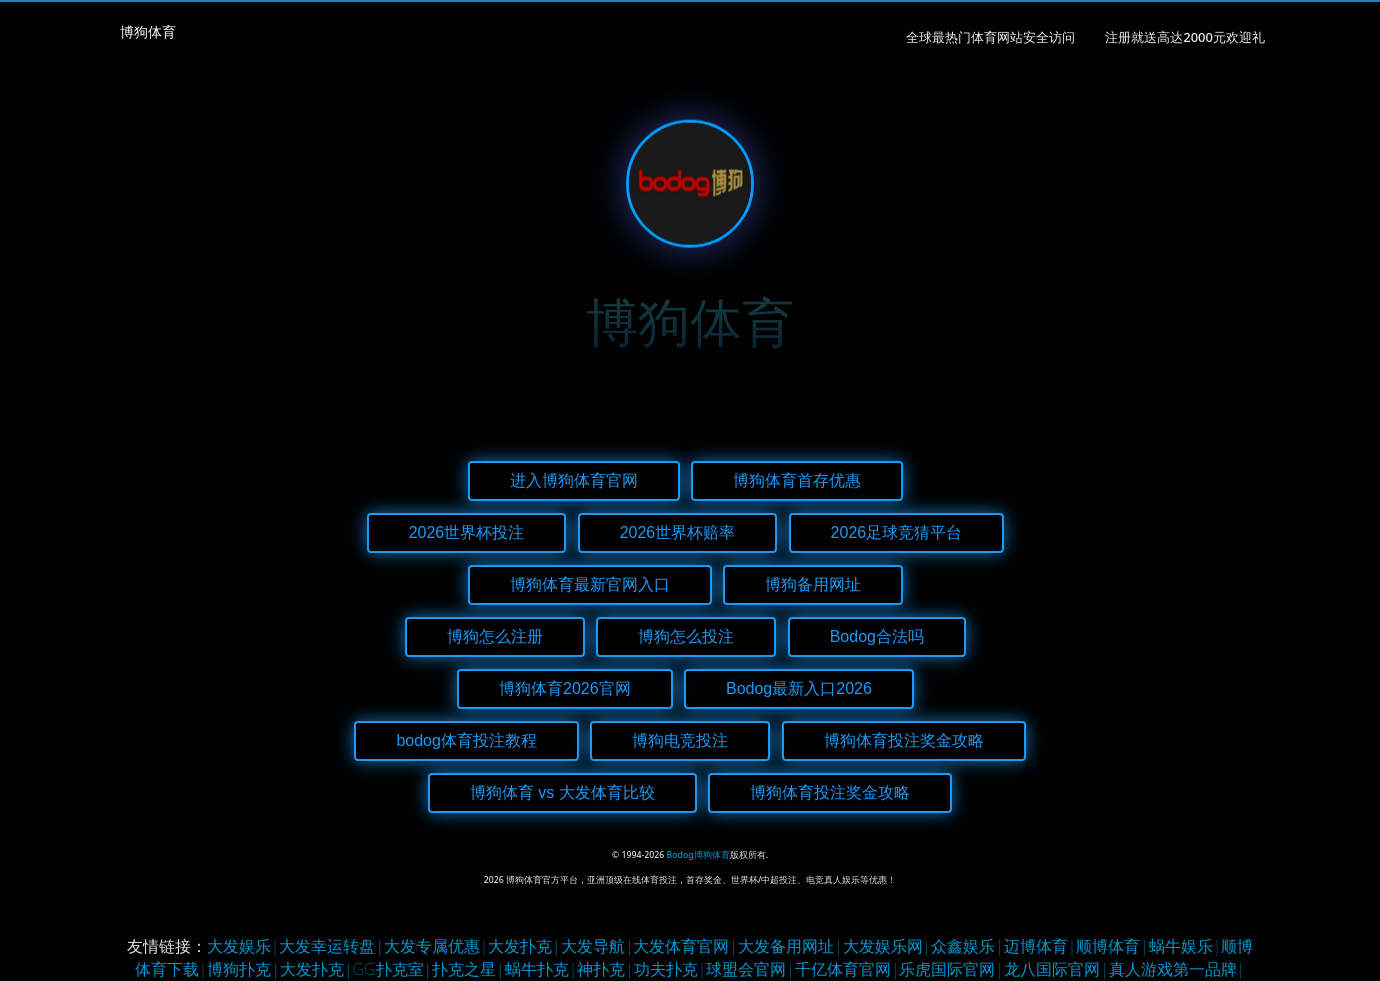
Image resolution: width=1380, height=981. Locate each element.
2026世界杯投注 (467, 532)
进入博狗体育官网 (574, 480)
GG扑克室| (393, 969)
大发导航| (597, 946)
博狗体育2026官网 (565, 688)
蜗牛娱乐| (1185, 946)
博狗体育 (148, 31)
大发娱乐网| (887, 946)
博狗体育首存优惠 (797, 480)
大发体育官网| (685, 946)
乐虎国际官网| (951, 969)
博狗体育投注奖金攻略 (904, 740)
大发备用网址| (790, 946)
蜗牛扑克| (541, 969)
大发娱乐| (243, 946)
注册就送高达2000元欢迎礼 (1185, 37)
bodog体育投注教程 (466, 740)
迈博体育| (1040, 946)
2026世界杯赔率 (678, 532)
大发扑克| (524, 946)
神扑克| (605, 969)
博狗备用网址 (813, 584)
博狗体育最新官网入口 (590, 584)
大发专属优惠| (436, 946)
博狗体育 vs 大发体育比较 (562, 792)
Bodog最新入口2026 (799, 688)
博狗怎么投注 (686, 636)
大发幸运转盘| (331, 946)
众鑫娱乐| (967, 946)
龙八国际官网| (1056, 969)
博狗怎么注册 (495, 636)
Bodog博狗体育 (698, 855)
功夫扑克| (670, 969)
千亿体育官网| (847, 969)
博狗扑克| (243, 969)
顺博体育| (1112, 946)
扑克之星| (468, 969)
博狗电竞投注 (680, 740)
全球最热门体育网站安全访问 (990, 37)
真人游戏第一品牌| (1177, 969)
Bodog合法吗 (877, 636)
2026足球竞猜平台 (897, 532)
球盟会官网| (750, 969)
